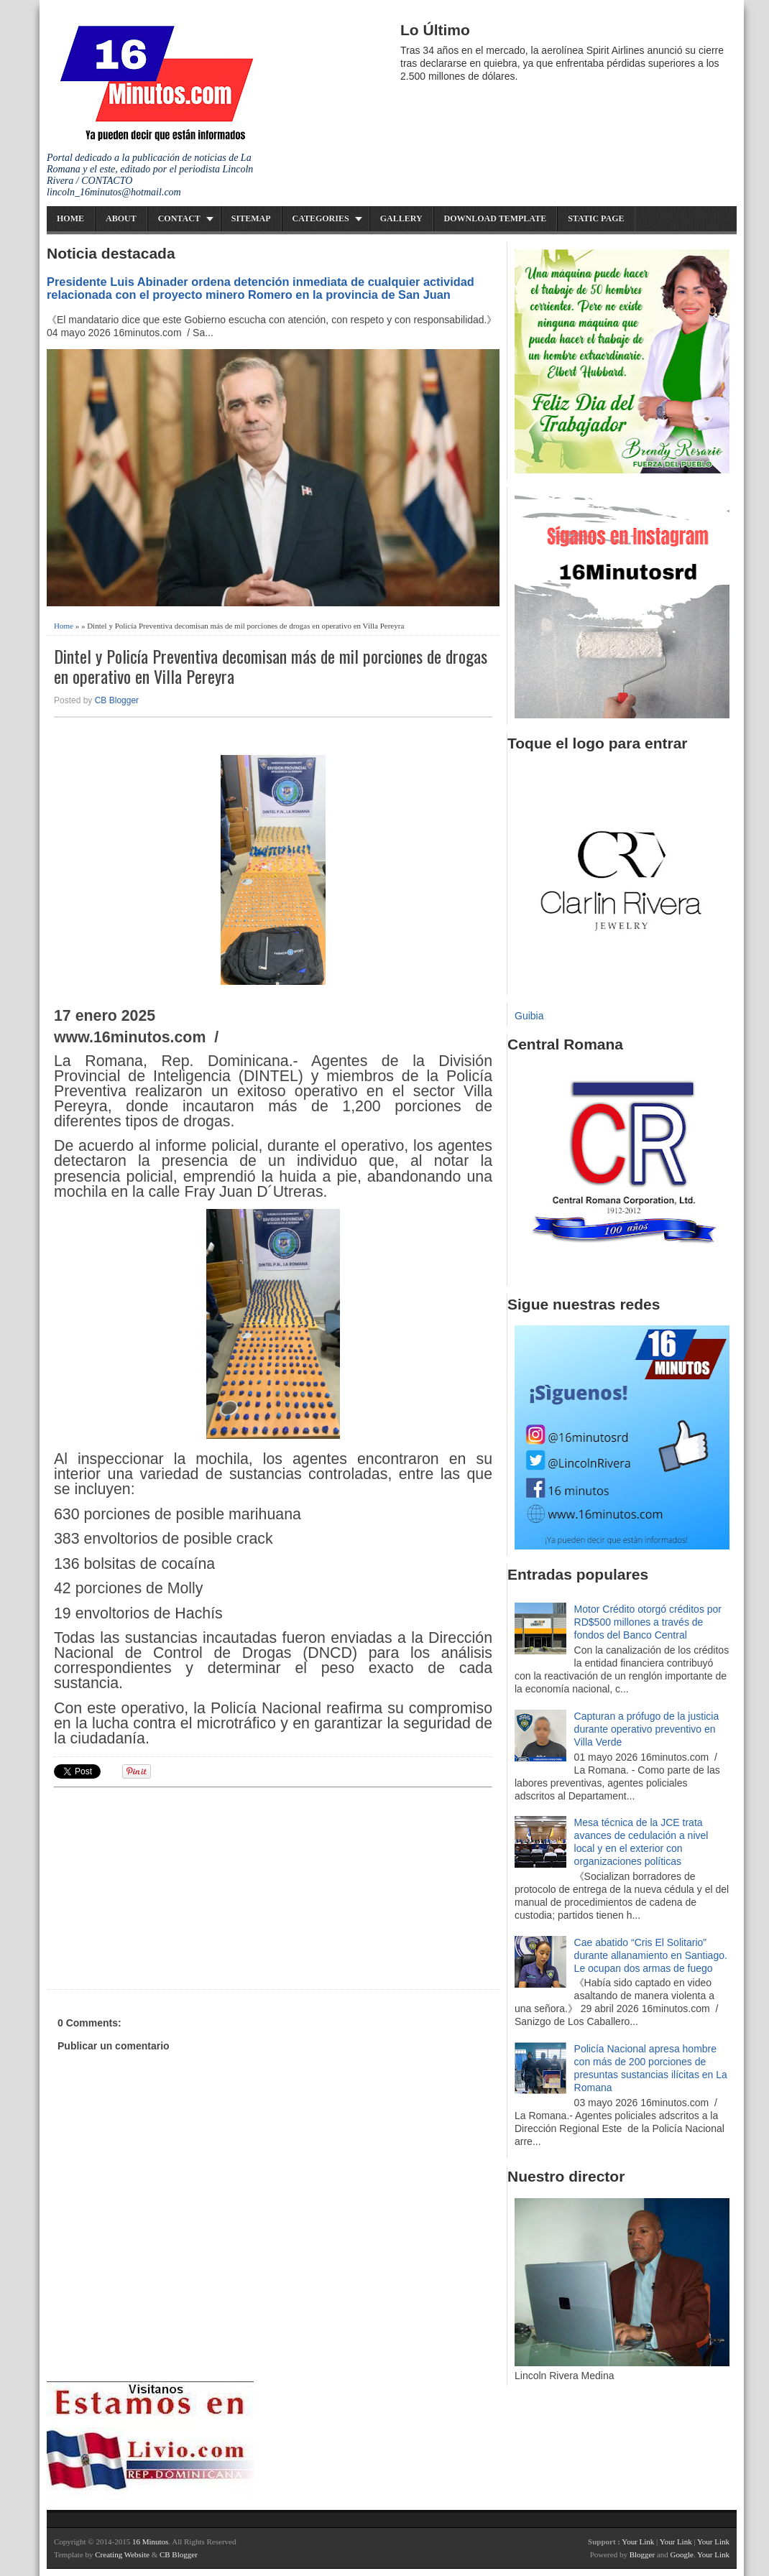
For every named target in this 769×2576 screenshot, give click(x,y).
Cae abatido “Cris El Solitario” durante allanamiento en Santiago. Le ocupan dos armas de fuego (650, 1955)
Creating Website (122, 2554)
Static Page (596, 218)
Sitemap (251, 218)
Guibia (529, 1015)
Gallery (401, 218)
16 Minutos (150, 2541)
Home (70, 218)
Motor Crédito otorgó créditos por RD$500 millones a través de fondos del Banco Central (648, 1622)
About (121, 218)
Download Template (495, 218)
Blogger (642, 2554)
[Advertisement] (165, 1886)
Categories (321, 218)
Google (681, 2554)
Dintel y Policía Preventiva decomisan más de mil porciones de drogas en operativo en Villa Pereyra (270, 666)
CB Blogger (117, 700)
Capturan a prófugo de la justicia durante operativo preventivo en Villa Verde (646, 1729)
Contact (179, 218)
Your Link (638, 2541)
